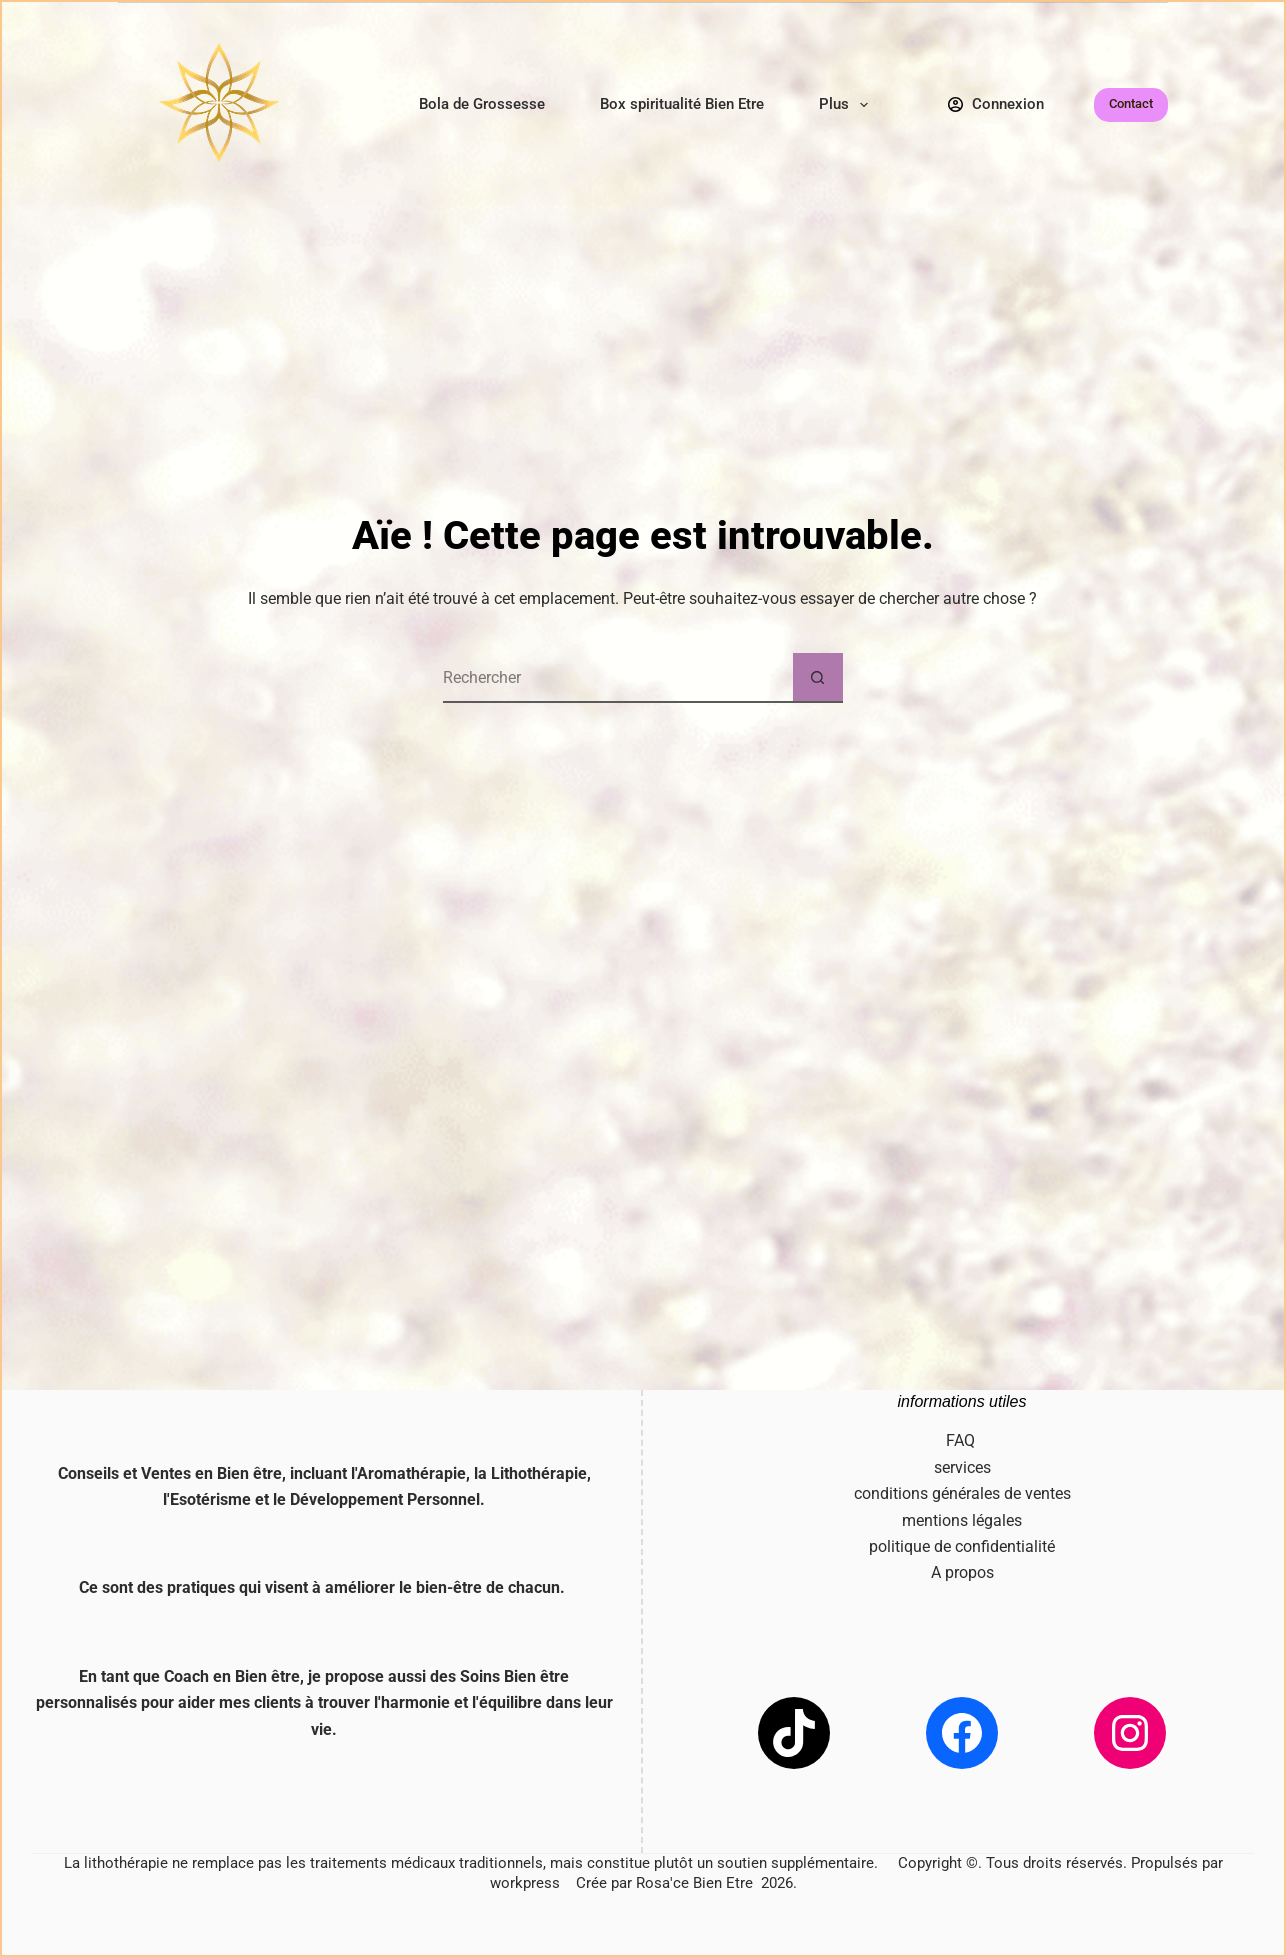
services (962, 1467)
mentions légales (962, 1520)
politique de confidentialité (962, 1546)
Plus (847, 105)
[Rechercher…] (618, 678)
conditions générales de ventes (962, 1493)
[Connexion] (996, 104)
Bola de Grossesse (482, 104)
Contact (1131, 103)
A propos (962, 1572)
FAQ (962, 1440)
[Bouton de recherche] (818, 678)
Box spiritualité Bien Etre (682, 104)
